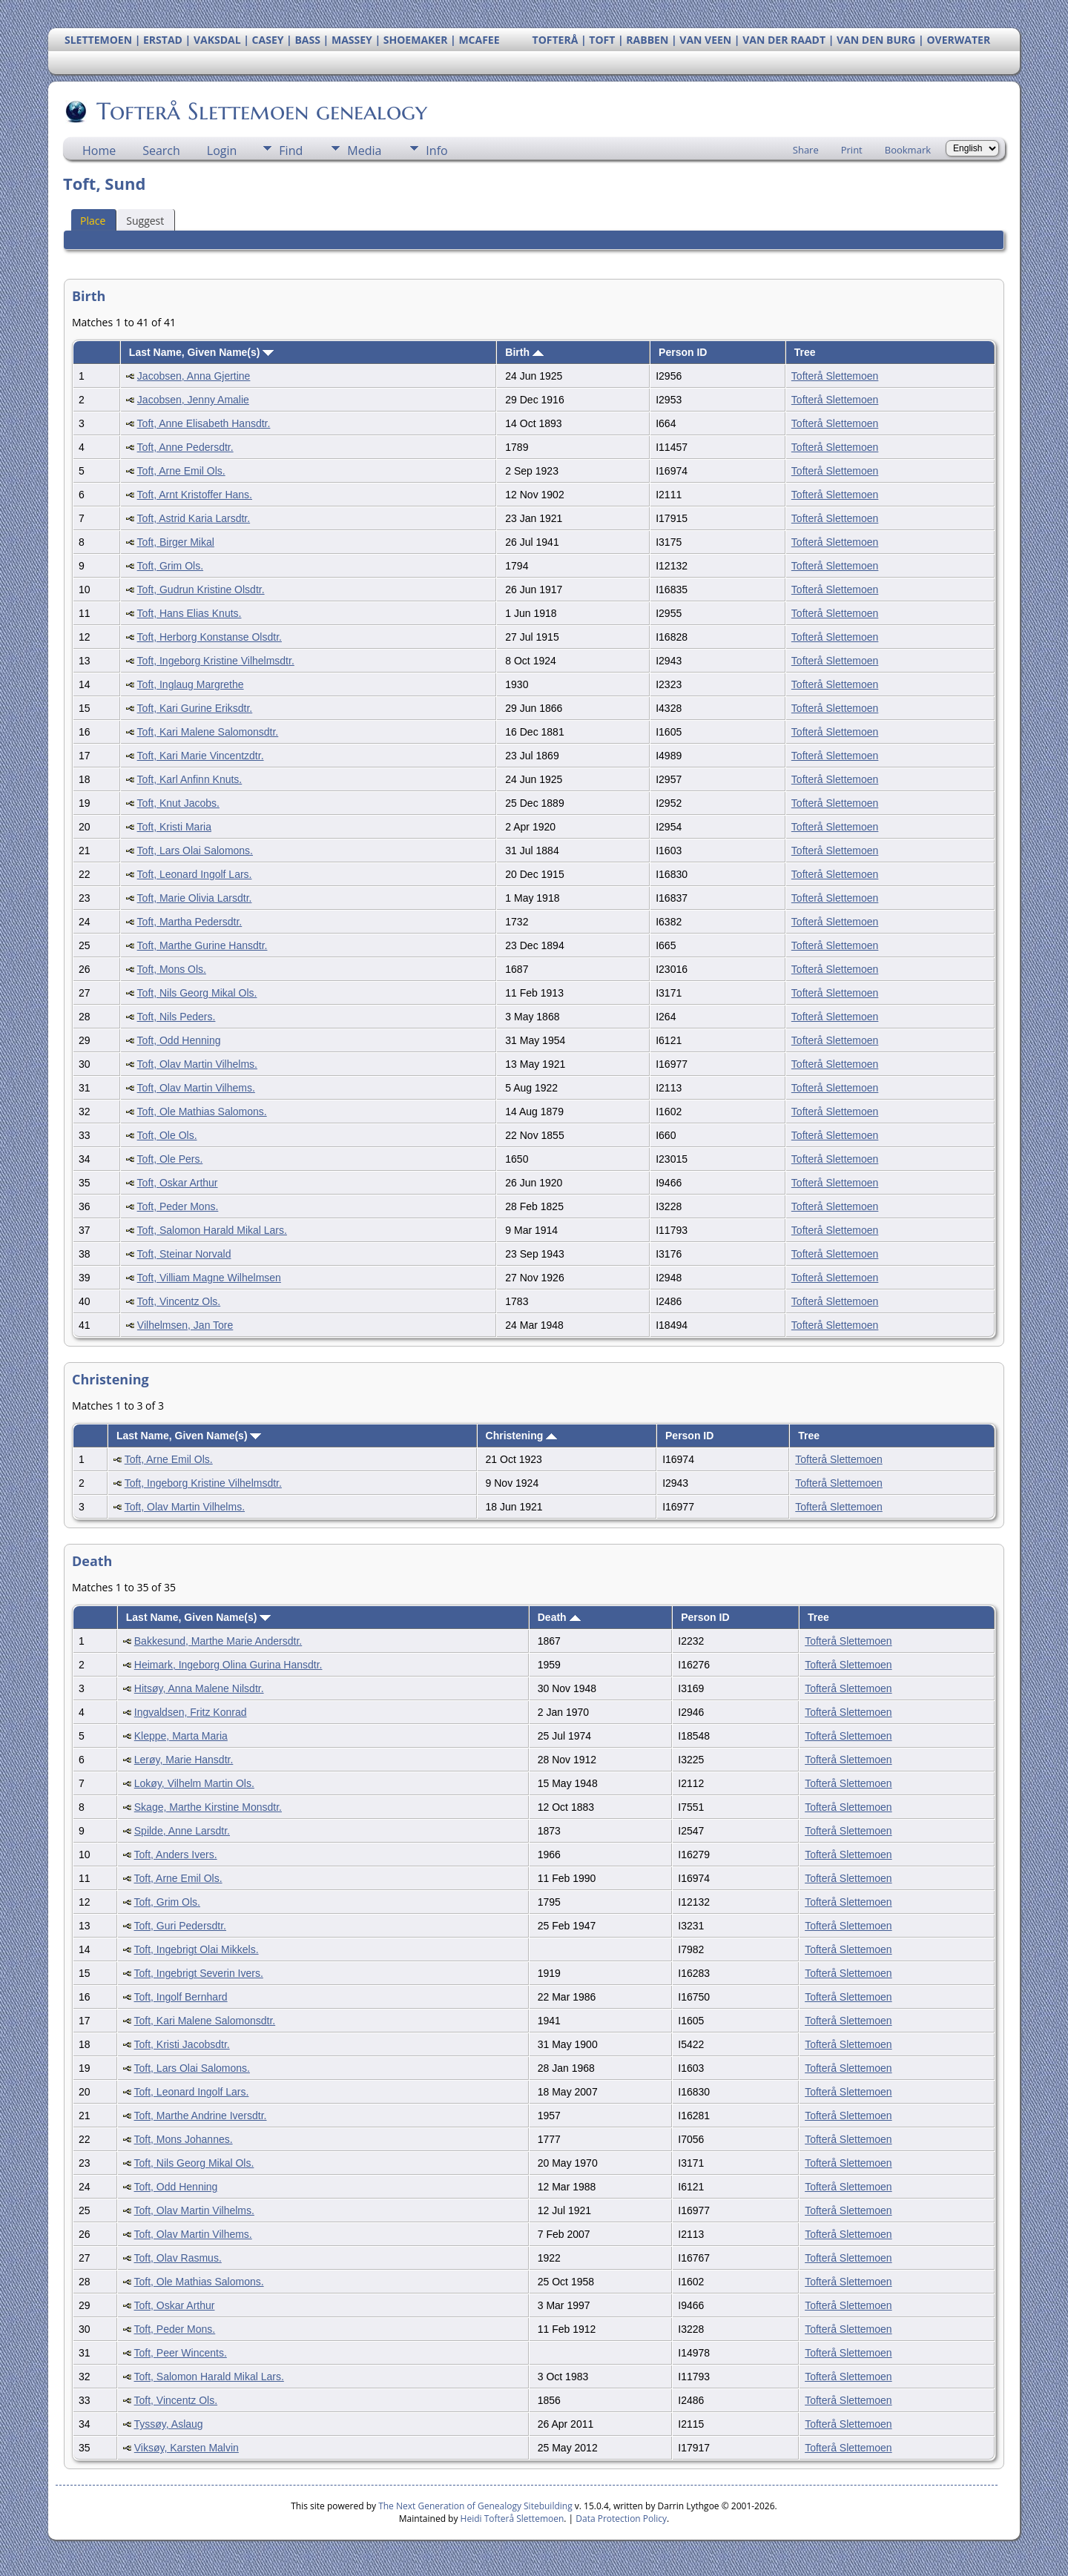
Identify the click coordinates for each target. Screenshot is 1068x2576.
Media (364, 150)
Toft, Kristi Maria (174, 827)
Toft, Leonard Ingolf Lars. (194, 874)
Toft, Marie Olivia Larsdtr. (194, 898)
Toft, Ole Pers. (170, 1159)
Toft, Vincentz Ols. (179, 1301)
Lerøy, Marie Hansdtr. (184, 1760)
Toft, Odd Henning (179, 1040)
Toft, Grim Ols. (170, 566)
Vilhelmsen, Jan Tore (185, 1325)
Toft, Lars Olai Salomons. (195, 850)
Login (222, 150)
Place (92, 221)
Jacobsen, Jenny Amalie (193, 400)
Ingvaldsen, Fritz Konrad (190, 1712)
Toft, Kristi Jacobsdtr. (182, 2044)
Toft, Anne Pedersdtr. (185, 447)
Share (806, 149)
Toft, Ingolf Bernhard (181, 1997)
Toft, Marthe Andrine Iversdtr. (200, 2115)
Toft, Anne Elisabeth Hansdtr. (204, 423)
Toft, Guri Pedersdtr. (180, 1926)
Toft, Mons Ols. (171, 969)
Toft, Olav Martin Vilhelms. (197, 1064)
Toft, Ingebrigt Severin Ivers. (198, 1973)
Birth (524, 352)
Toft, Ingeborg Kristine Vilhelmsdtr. (215, 661)
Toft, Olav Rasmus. (178, 2258)
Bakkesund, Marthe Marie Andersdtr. (218, 1641)
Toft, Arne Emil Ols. (181, 471)
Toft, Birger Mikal (175, 542)
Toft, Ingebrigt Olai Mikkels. (196, 1949)
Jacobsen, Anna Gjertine (194, 376)
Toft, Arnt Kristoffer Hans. (194, 495)
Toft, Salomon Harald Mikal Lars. (212, 1230)
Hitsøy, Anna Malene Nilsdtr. (199, 1688)
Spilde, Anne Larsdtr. (182, 1831)
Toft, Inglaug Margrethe (190, 684)
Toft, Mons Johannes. (183, 2139)
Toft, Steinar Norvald (184, 1254)
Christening (522, 1435)
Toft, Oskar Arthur (177, 1183)
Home (99, 150)
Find (291, 150)
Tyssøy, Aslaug (168, 2424)
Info (436, 150)
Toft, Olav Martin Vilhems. (196, 1088)
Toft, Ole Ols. (167, 1135)
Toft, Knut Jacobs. (178, 803)
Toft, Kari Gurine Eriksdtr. (195, 708)
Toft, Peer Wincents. (180, 2353)
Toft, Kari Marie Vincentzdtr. (200, 756)
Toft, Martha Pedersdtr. (190, 922)
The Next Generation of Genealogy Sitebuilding (475, 2506)
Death (559, 1617)
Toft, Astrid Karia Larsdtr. (194, 518)
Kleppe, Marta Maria (181, 1736)
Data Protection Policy (621, 2518)
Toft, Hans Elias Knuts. (189, 613)
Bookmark (908, 149)
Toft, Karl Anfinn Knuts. (190, 779)
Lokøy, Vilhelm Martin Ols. (194, 1783)
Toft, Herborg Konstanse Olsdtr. (209, 637)
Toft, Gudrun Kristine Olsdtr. (201, 589)
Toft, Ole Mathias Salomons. (202, 1111)
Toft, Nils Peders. (176, 1017)
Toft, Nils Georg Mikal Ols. (197, 993)
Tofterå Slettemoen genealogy (260, 111)
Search (161, 150)
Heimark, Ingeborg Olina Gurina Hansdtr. (228, 1665)
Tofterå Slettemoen (835, 376)
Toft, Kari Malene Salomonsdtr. (208, 732)
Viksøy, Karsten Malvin (186, 2448)
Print (852, 149)
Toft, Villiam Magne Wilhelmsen (209, 1278)
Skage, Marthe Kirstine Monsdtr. (208, 1807)
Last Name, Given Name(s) (201, 352)
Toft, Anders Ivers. (175, 1854)
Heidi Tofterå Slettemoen (512, 2518)
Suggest (145, 221)
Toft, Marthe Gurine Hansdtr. (202, 945)
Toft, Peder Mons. (178, 1206)
